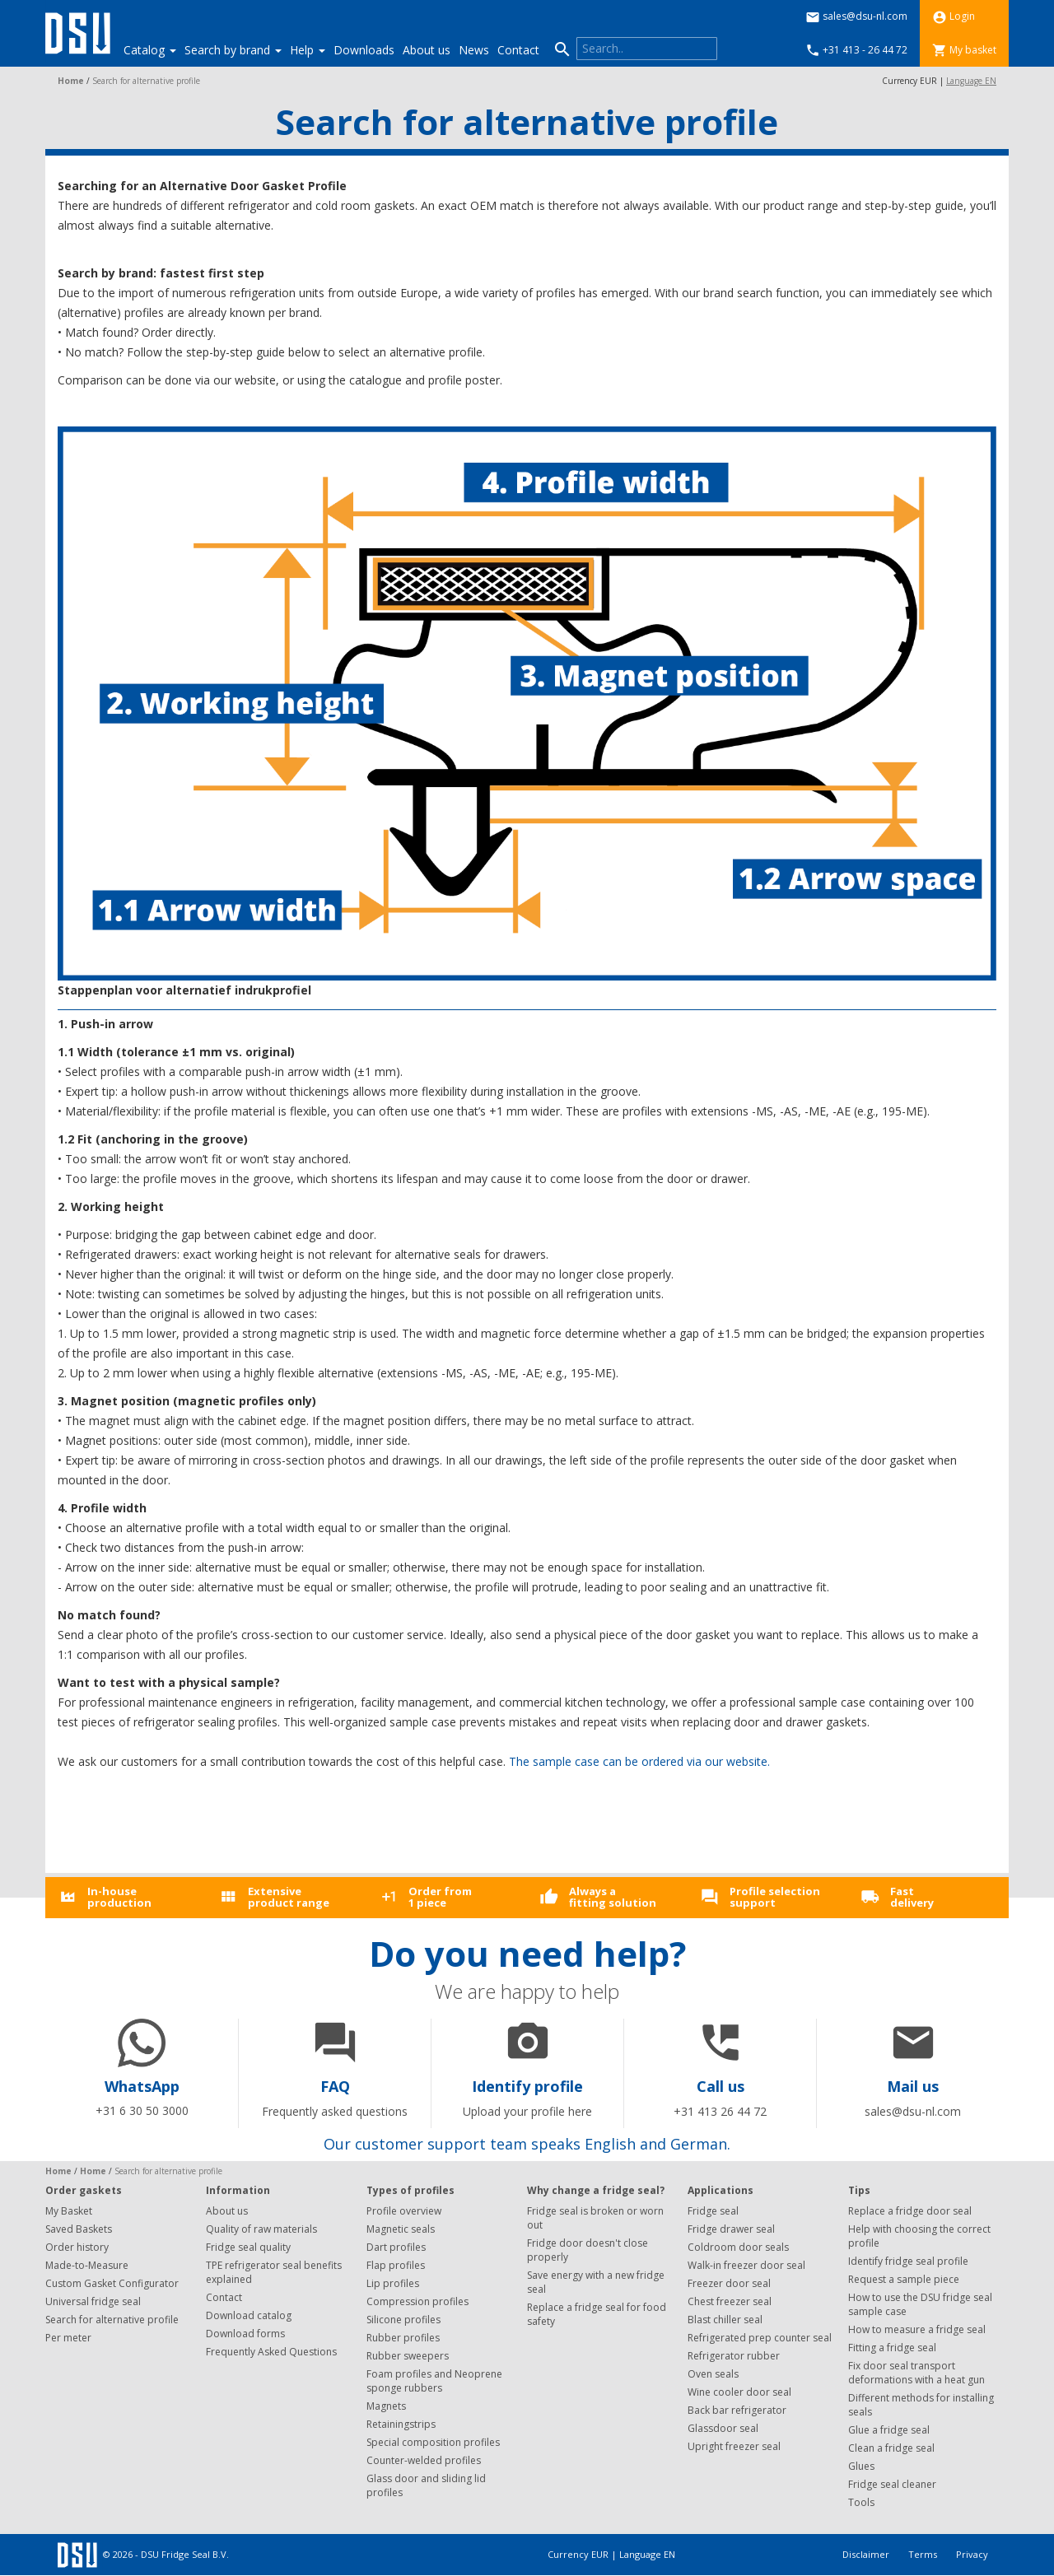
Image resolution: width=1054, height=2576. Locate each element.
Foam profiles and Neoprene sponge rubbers (434, 2381)
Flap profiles (395, 2265)
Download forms (245, 2334)
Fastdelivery (912, 1897)
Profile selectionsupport (775, 1897)
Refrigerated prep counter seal (760, 2338)
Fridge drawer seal (731, 2229)
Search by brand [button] (233, 50)
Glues (861, 2466)
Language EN (971, 80)
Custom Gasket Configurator (112, 2283)
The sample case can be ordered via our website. (639, 1761)
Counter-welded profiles (423, 2460)
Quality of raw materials (261, 2229)
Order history (77, 2247)
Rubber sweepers (407, 2356)
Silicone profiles (403, 2320)
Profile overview (403, 2211)
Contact (518, 50)
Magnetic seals (400, 2229)
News (474, 50)
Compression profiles (417, 2301)
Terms (924, 2554)
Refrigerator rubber (734, 2356)
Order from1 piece (440, 1897)
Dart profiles (396, 2247)
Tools (861, 2502)
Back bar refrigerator (737, 2410)
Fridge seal (713, 2211)
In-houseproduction (119, 1897)
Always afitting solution (612, 1897)
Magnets (386, 2406)
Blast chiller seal (725, 2320)
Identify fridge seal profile (908, 2261)
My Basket (68, 2211)
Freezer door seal (729, 2283)
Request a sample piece (903, 2279)
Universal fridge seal (93, 2301)
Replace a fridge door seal (910, 2211)
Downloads (363, 50)
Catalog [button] (150, 50)
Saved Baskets (78, 2229)
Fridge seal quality (248, 2247)
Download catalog (248, 2315)
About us (426, 50)
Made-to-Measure (86, 2265)
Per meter (68, 2338)
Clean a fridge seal (891, 2448)
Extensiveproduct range (288, 1897)
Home (71, 80)
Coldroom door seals (738, 2247)
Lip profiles (392, 2283)
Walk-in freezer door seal (746, 2265)
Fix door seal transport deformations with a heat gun (916, 2373)
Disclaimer (867, 2554)
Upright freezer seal (734, 2446)
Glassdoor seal (723, 2428)
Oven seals (713, 2374)
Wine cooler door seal (739, 2392)
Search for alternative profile (112, 2320)
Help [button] (307, 50)
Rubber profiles (403, 2338)
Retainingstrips (401, 2424)
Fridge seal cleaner (892, 2484)
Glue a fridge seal (889, 2430)
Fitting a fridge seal (892, 2348)
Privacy (972, 2554)
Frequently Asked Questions (271, 2352)
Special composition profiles (433, 2442)
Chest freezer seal (730, 2301)
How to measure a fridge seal (917, 2329)
